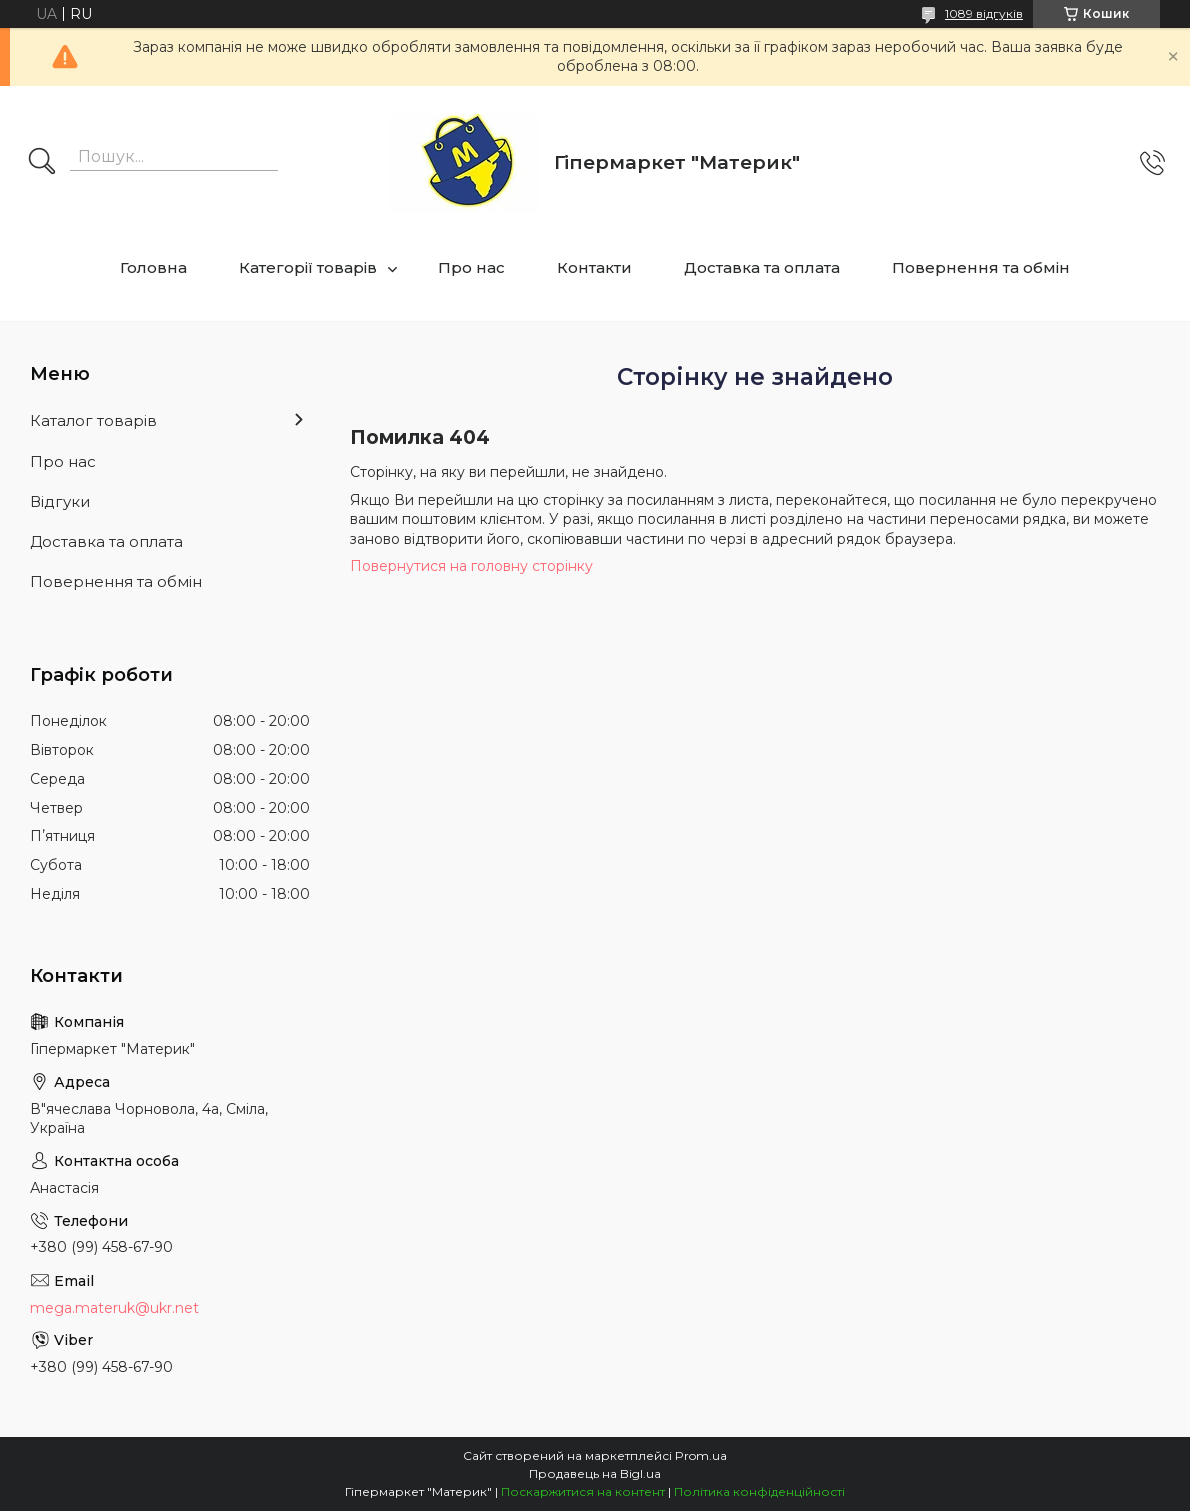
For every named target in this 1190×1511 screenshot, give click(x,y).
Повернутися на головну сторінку (471, 566)
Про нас (471, 267)
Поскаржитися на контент (583, 1491)
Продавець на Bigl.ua (595, 1473)
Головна (153, 267)
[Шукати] (42, 163)
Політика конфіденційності (759, 1491)
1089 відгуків (984, 13)
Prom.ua (701, 1455)
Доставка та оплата (762, 267)
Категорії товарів (308, 267)
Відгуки (60, 501)
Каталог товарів (93, 420)
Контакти (594, 267)
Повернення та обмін (981, 267)
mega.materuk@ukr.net (114, 1308)
